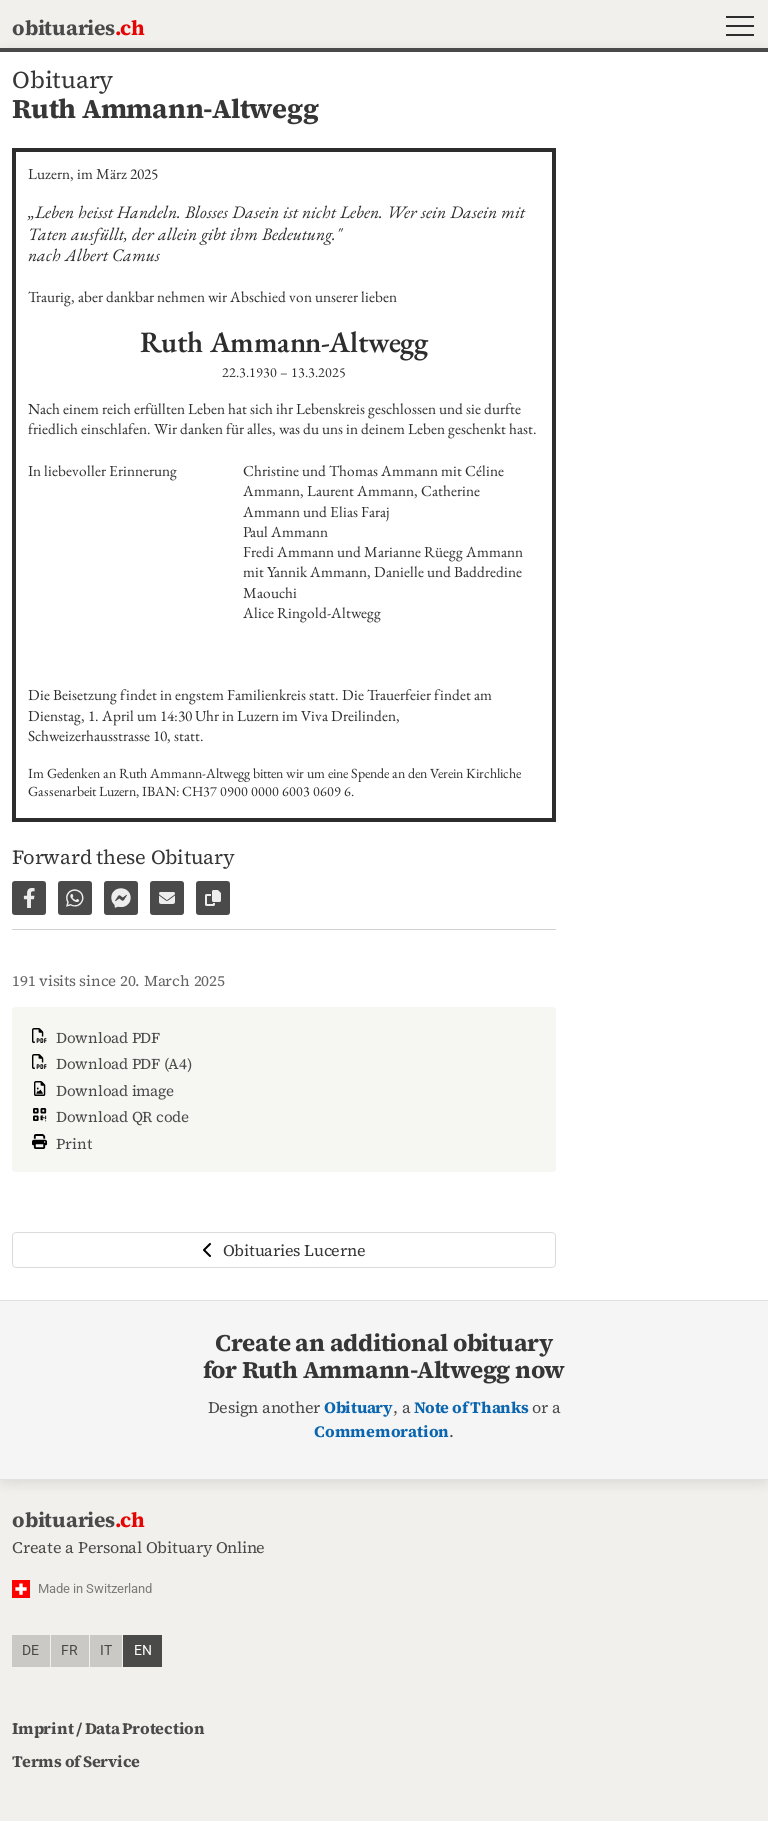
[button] (735, 28)
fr (69, 1650)
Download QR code (108, 1116)
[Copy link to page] (213, 898)
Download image (100, 1090)
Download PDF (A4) (110, 1063)
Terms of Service (76, 1761)
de (30, 1650)
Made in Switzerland (95, 1588)
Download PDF (94, 1037)
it (106, 1650)
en (143, 1650)
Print (60, 1141)
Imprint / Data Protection (108, 1728)
